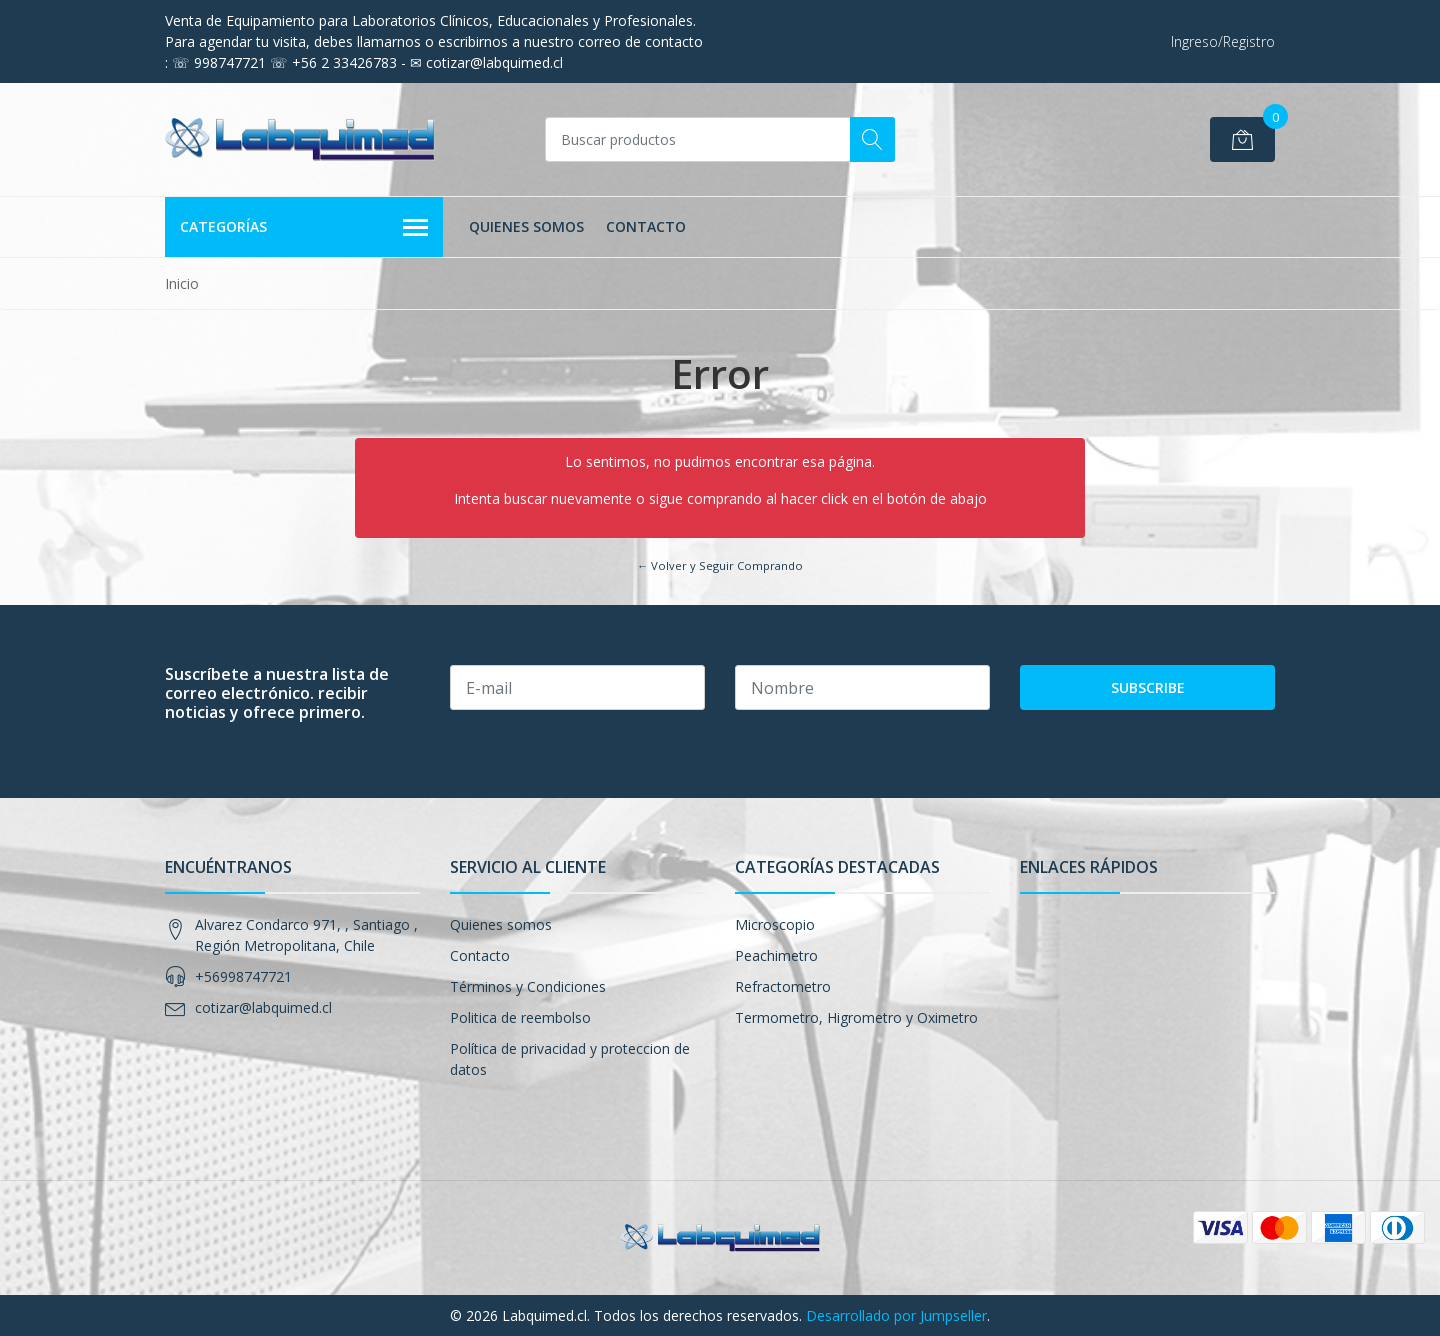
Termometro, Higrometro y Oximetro (856, 1017)
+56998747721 (243, 976)
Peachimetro (776, 955)
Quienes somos (526, 226)
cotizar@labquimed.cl (263, 1007)
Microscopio (775, 924)
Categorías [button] (304, 228)
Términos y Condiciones (528, 986)
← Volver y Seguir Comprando (720, 565)
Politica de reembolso (520, 1017)
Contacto (646, 226)
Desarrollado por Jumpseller (896, 1315)
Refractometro (783, 986)
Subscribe (1148, 687)
